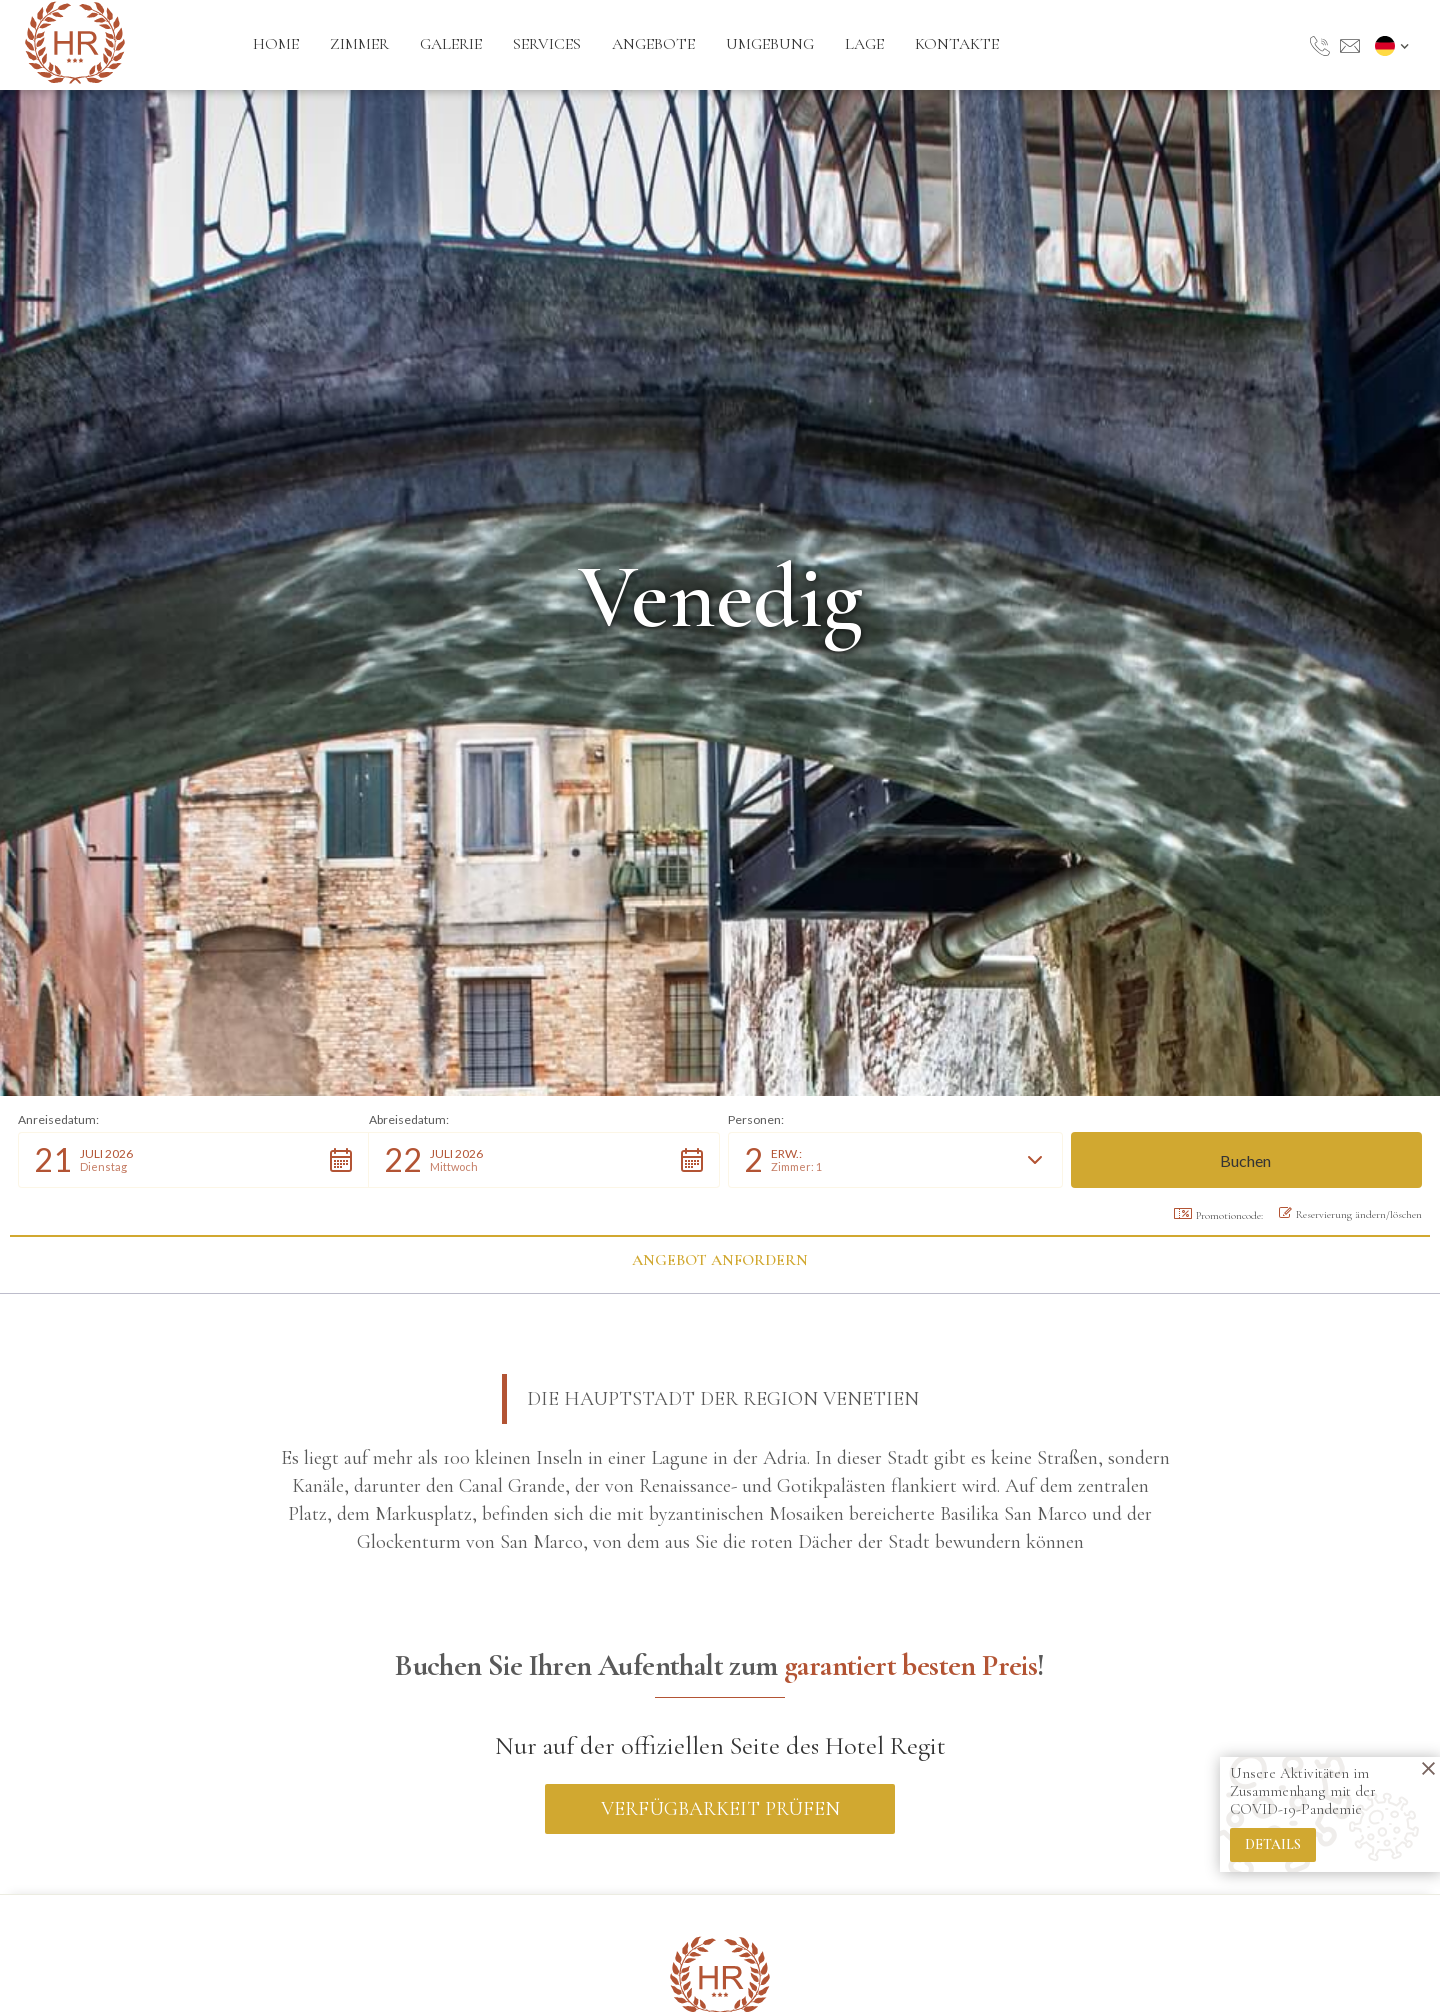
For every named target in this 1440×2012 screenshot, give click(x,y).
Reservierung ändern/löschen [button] (1350, 1214)
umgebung (770, 44)
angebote (653, 44)
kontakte (957, 44)
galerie (451, 44)
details (1273, 1844)
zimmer (359, 44)
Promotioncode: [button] (1218, 1215)
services (547, 44)
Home (276, 44)
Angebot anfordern (720, 1260)
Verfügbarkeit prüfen (720, 1809)
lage (864, 44)
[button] (1395, 45)
